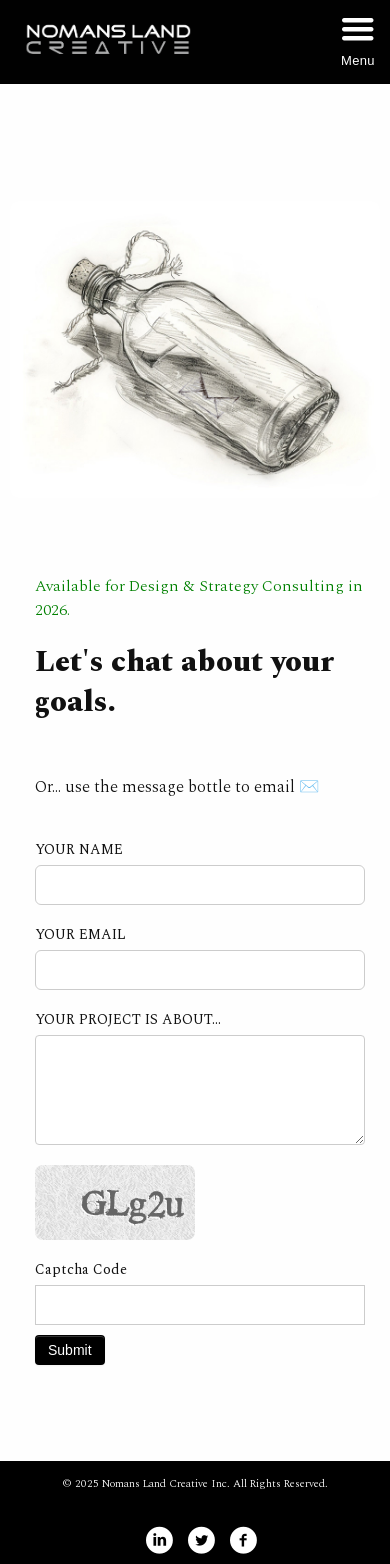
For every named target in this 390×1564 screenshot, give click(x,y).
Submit (70, 1350)
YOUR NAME (79, 850)
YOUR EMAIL (80, 935)
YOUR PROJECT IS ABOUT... (128, 1020)
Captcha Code (81, 1270)
